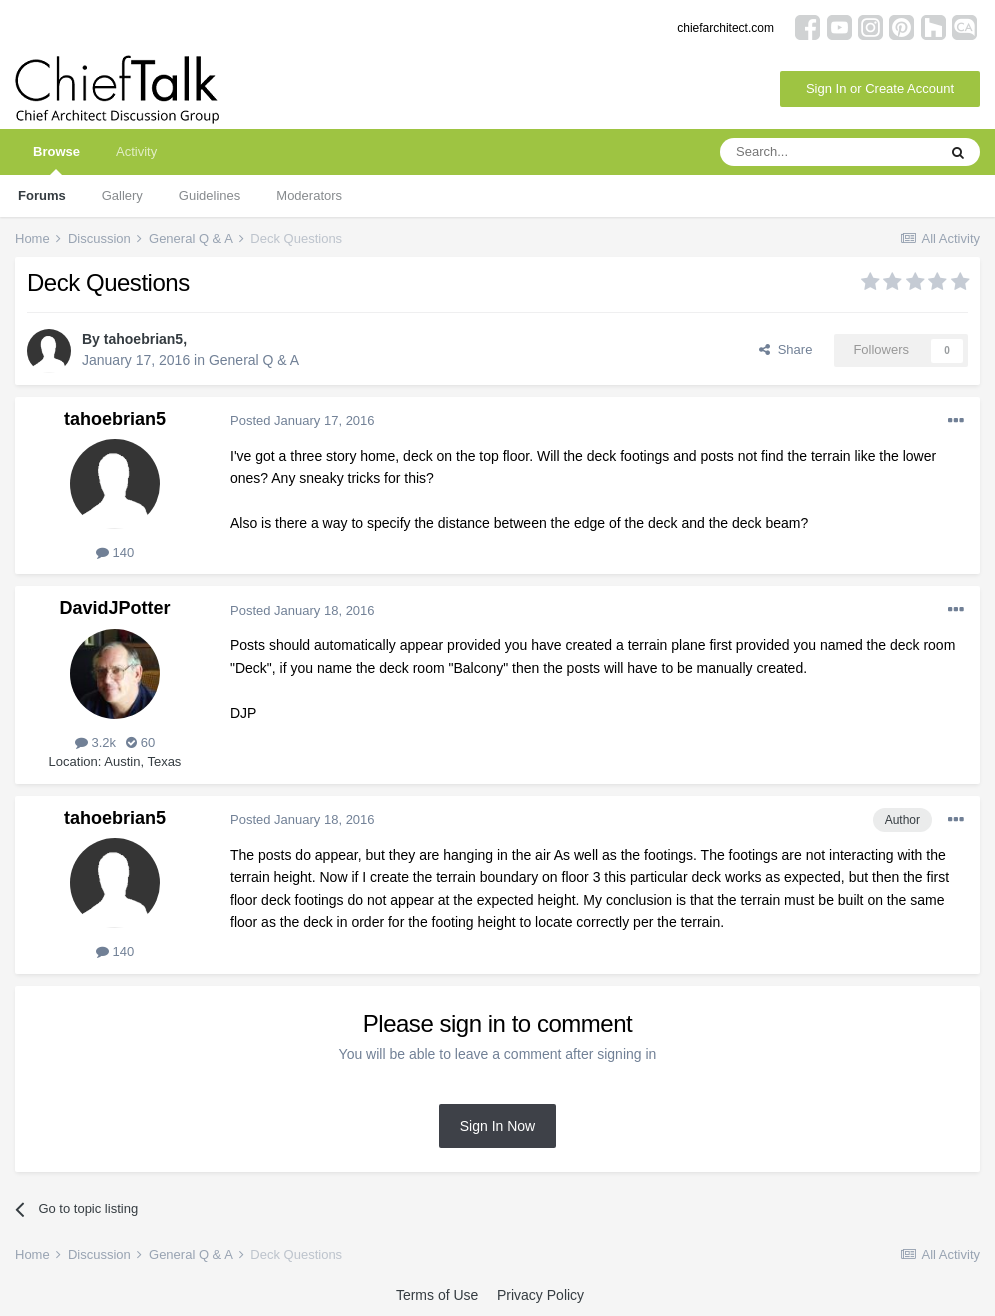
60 (140, 742)
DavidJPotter (114, 608)
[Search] (828, 152)
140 (115, 552)
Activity (136, 151)
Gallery (122, 195)
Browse (56, 159)
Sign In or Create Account (880, 88)
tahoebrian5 (143, 339)
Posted (302, 420)
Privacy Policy (540, 1295)
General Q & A (254, 360)
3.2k (95, 742)
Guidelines (209, 195)
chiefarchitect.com (725, 28)
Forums (42, 195)
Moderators (309, 195)
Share (785, 349)
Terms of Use (437, 1295)
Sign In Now (497, 1126)
